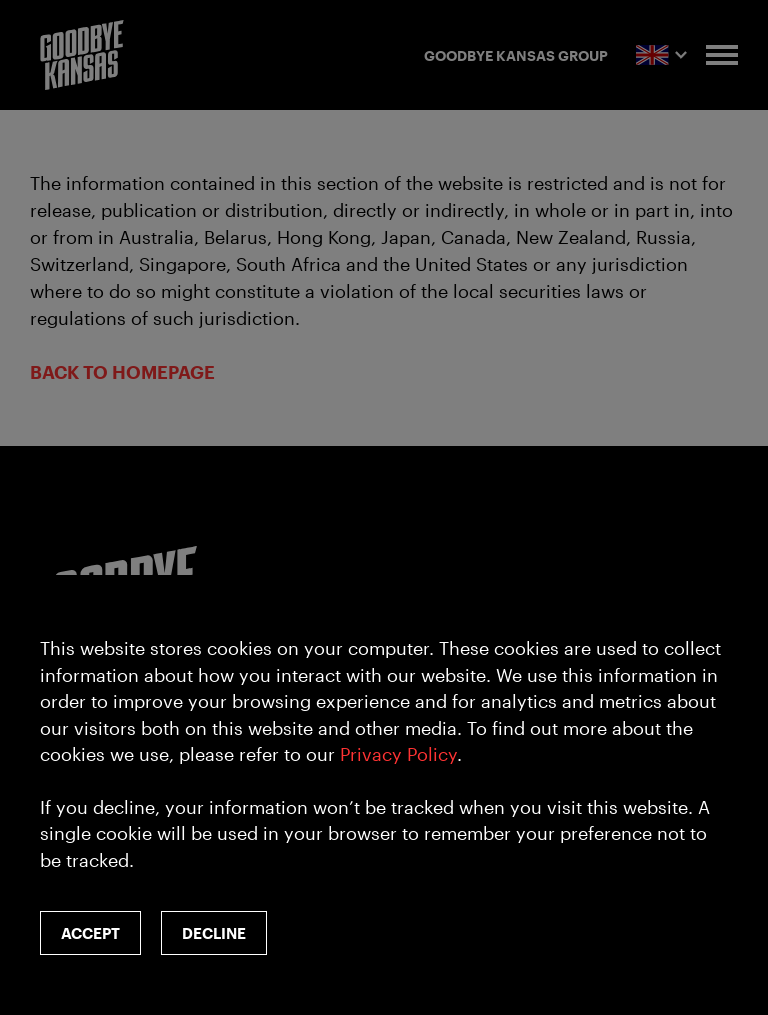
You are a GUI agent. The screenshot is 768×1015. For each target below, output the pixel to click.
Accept (90, 933)
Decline (214, 933)
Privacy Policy (398, 754)
